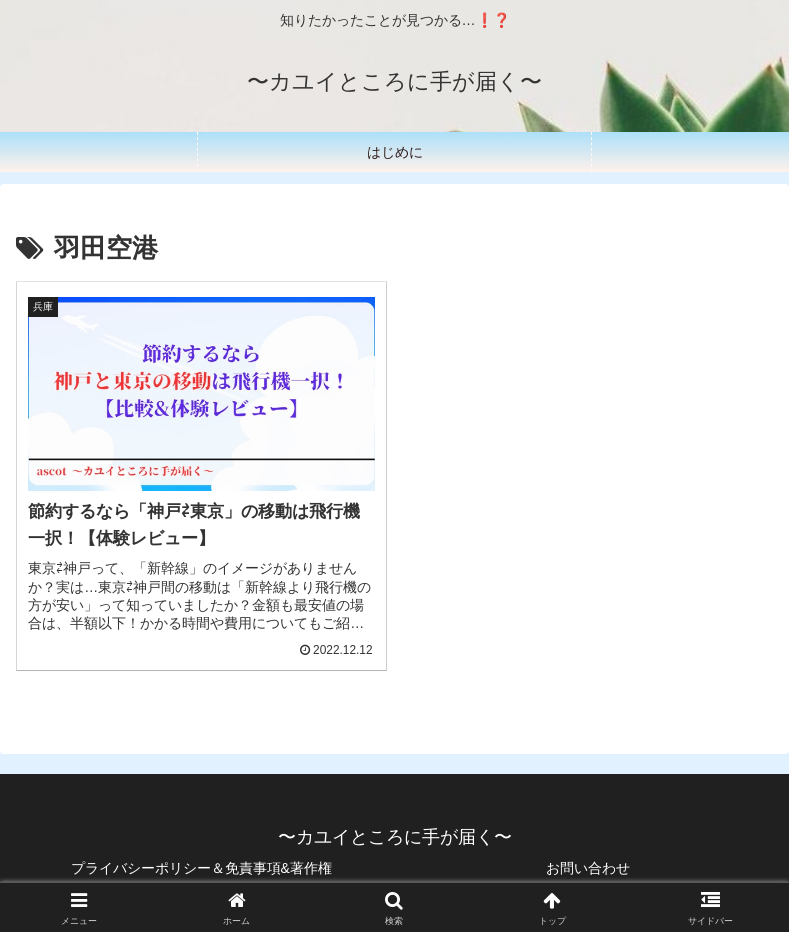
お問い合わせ (588, 868)
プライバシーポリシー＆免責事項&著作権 (201, 868)
